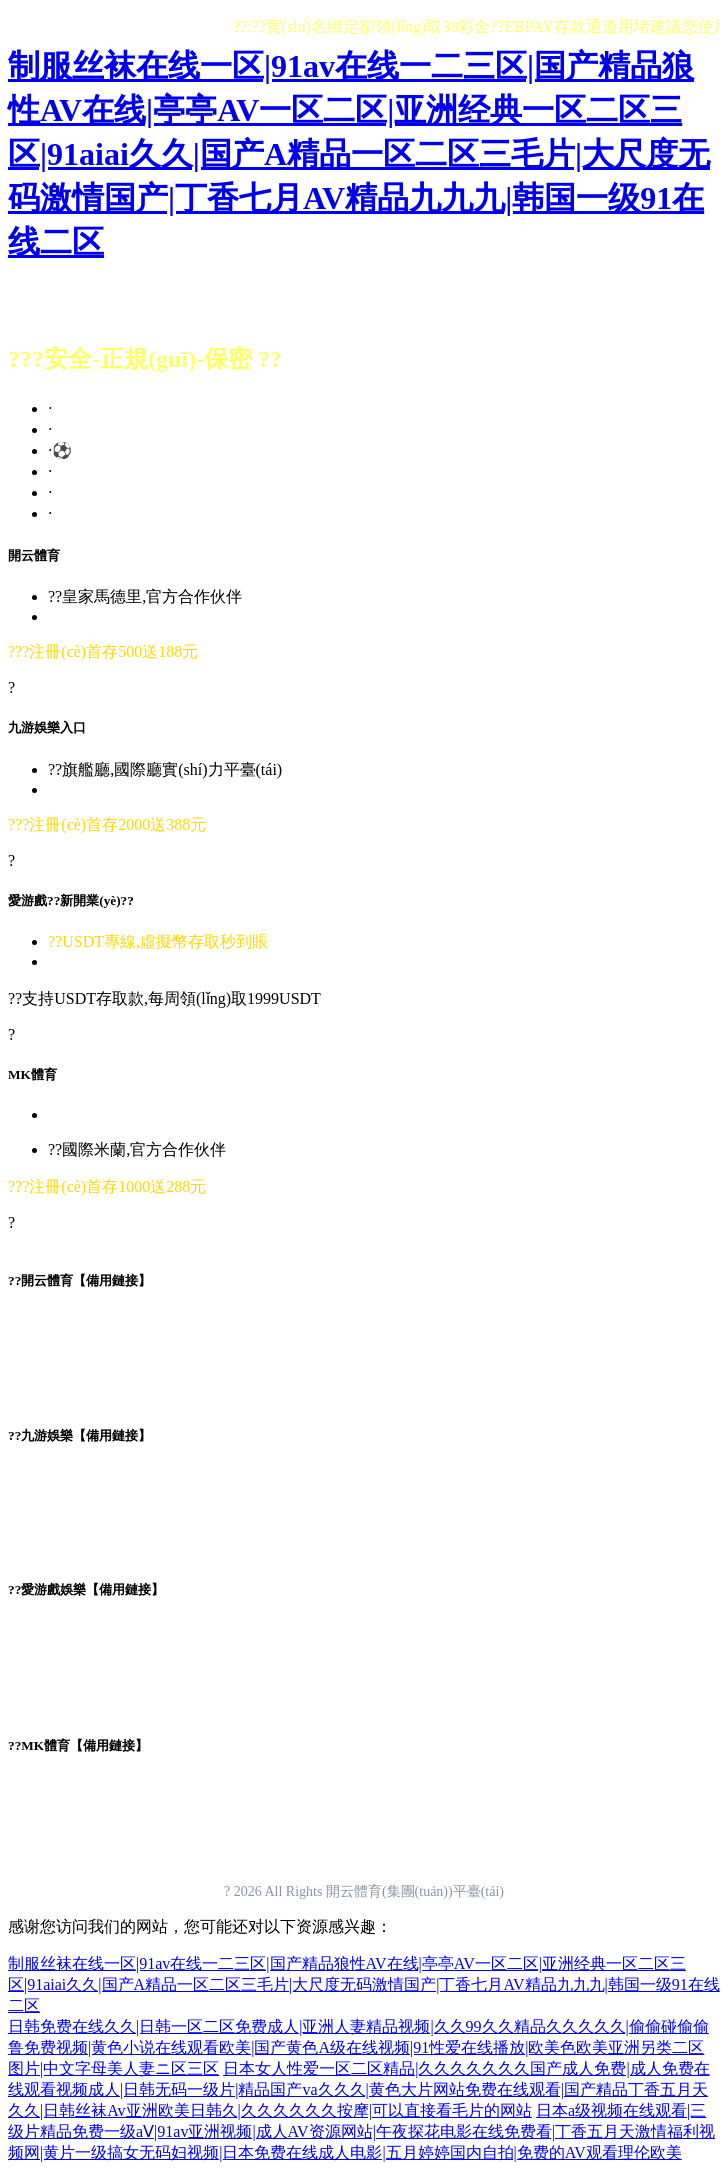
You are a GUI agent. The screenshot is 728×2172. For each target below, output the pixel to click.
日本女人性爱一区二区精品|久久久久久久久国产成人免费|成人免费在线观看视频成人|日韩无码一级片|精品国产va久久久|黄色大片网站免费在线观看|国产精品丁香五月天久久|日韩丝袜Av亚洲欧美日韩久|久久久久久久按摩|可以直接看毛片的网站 (359, 2089)
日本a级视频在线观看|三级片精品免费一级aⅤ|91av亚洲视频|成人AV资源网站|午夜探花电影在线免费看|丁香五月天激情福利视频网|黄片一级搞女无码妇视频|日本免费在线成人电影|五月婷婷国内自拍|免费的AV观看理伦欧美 (361, 2131)
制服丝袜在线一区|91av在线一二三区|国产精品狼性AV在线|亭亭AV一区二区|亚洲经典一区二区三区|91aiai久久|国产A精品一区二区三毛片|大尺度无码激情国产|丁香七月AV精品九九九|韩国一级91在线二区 (359, 154)
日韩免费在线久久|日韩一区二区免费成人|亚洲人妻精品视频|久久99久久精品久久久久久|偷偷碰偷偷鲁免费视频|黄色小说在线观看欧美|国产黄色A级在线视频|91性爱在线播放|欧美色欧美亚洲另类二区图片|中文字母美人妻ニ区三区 (358, 2047)
